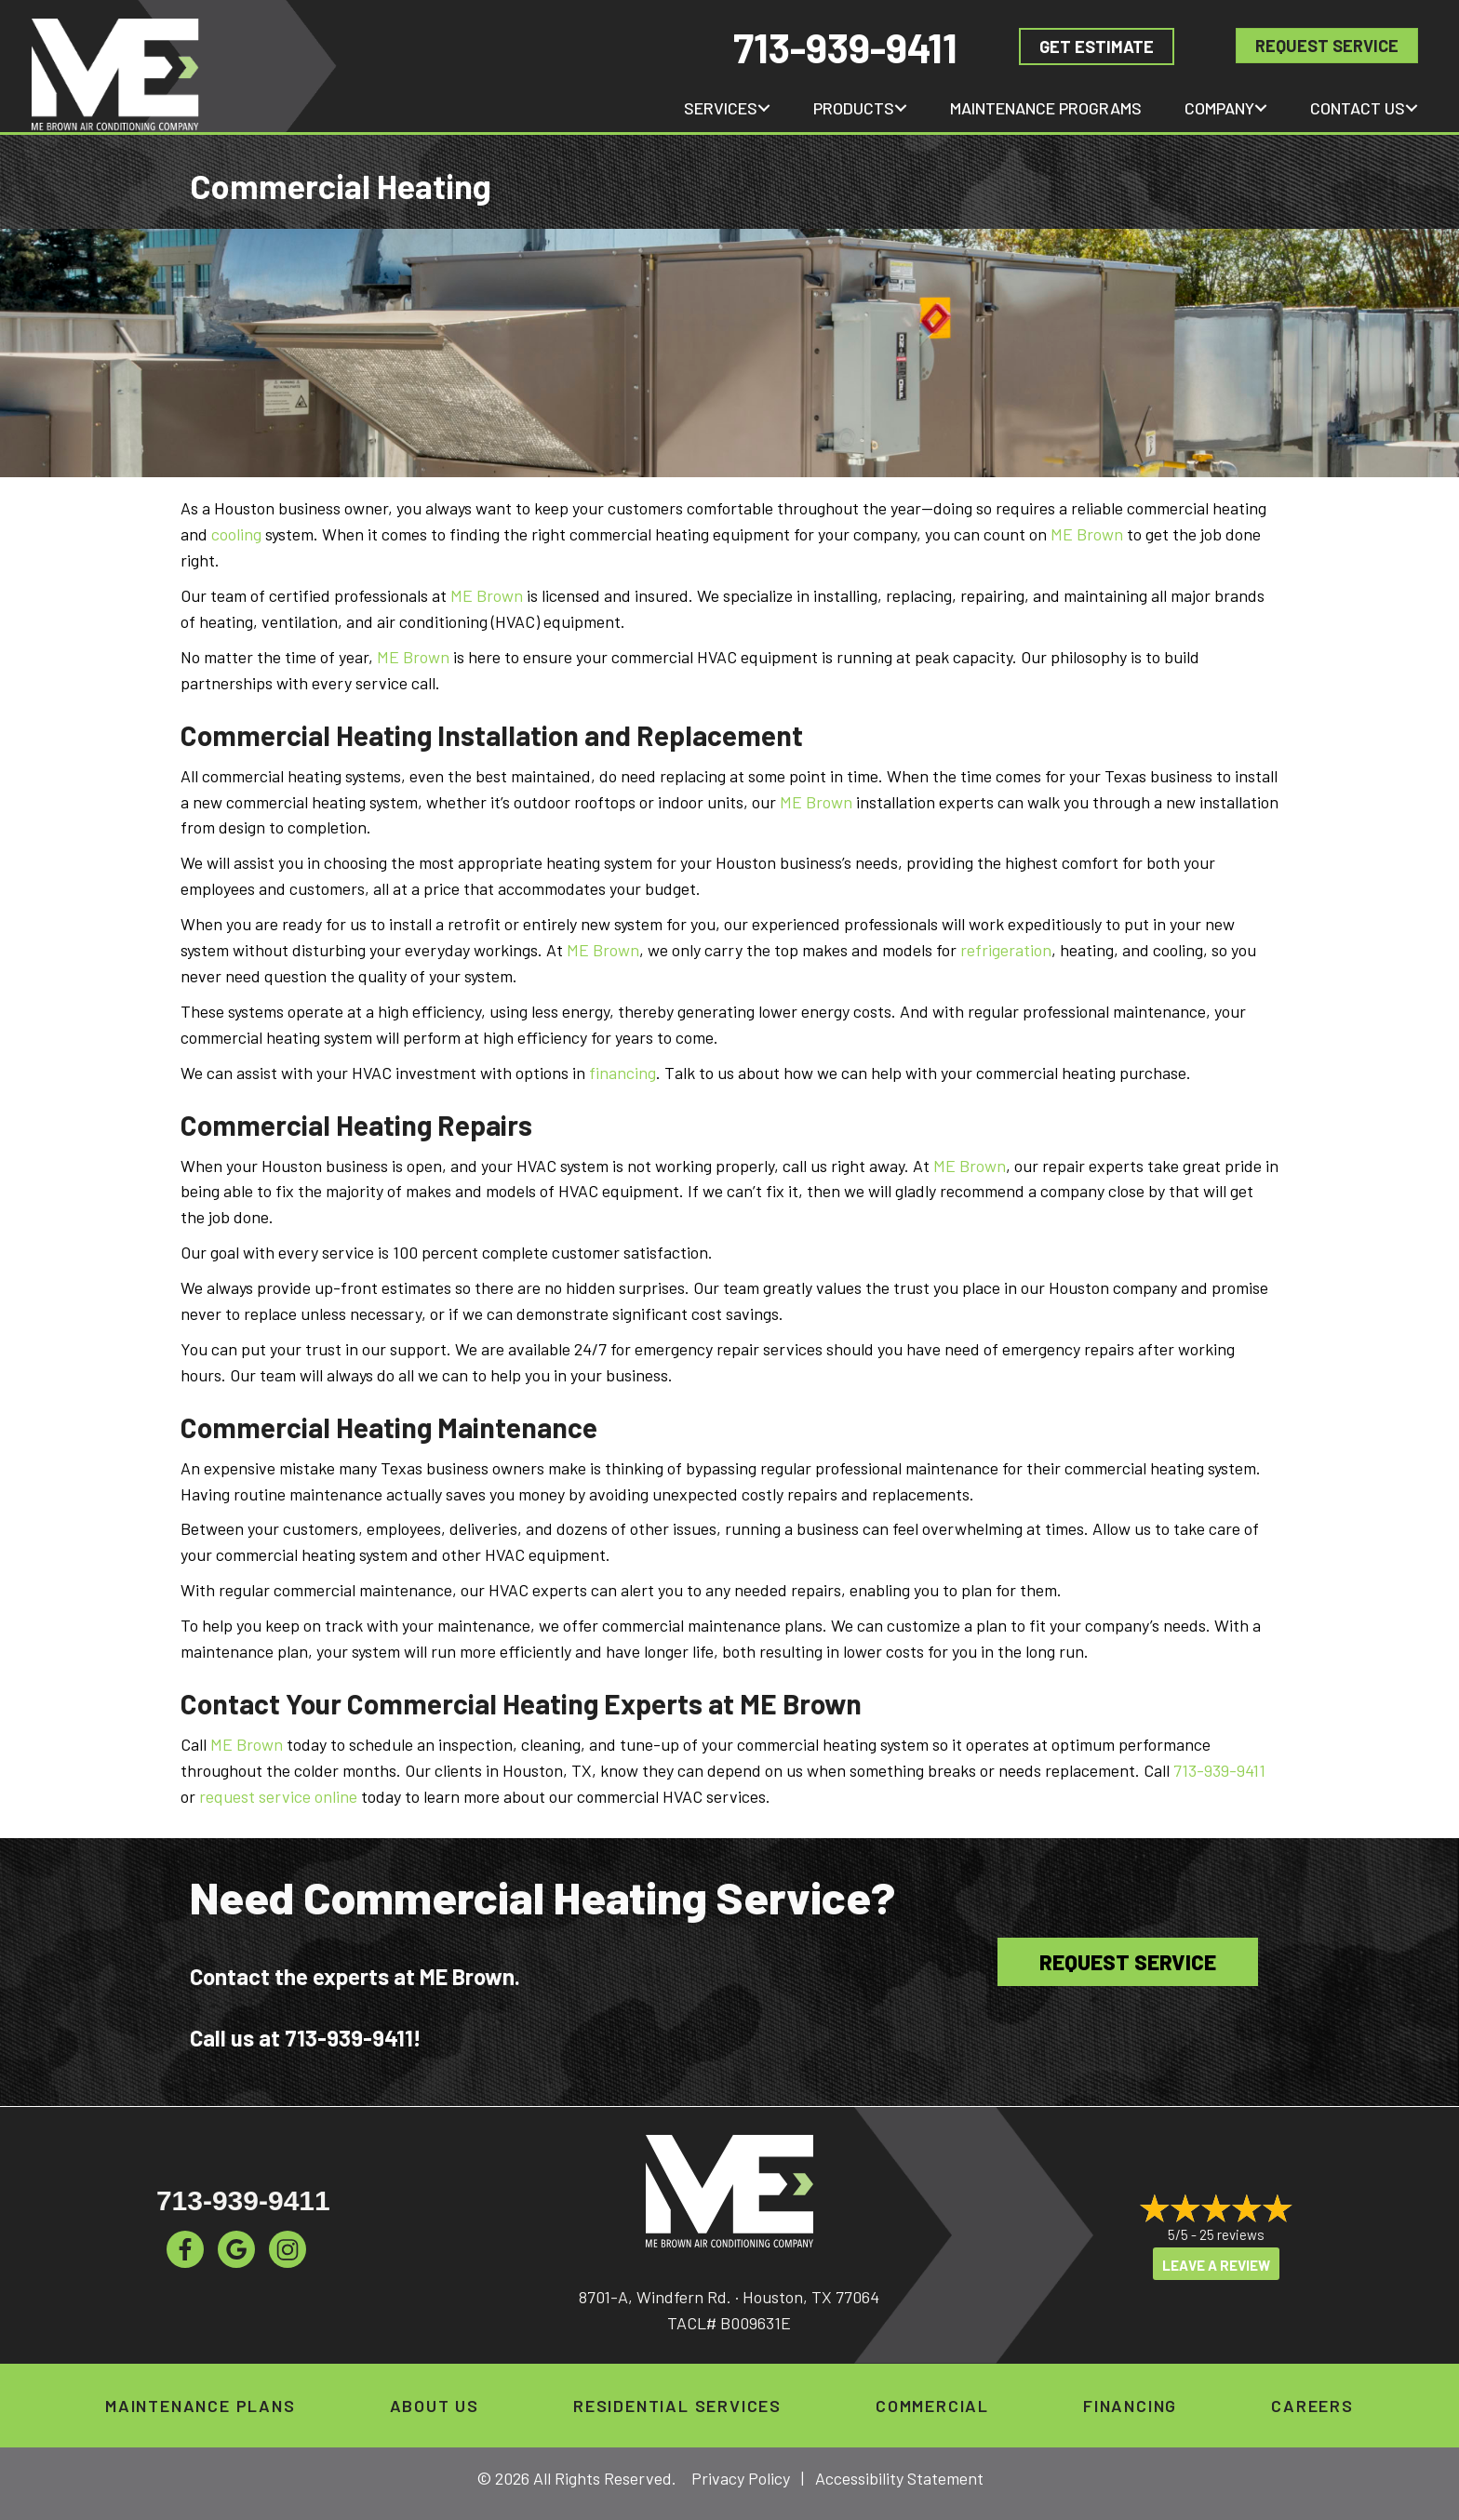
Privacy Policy (740, 2478)
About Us (434, 2405)
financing (622, 1072)
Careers (1312, 2405)
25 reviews (1232, 2234)
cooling (236, 534)
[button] (763, 108)
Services (720, 108)
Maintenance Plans (200, 2405)
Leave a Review (1216, 2265)
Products (853, 108)
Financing (1130, 2405)
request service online (278, 1796)
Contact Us (1357, 108)
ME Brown (1087, 534)
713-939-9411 (845, 47)
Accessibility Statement (899, 2478)
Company (1219, 108)
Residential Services (677, 2405)
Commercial (932, 2405)
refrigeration (1005, 950)
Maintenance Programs (1046, 108)
